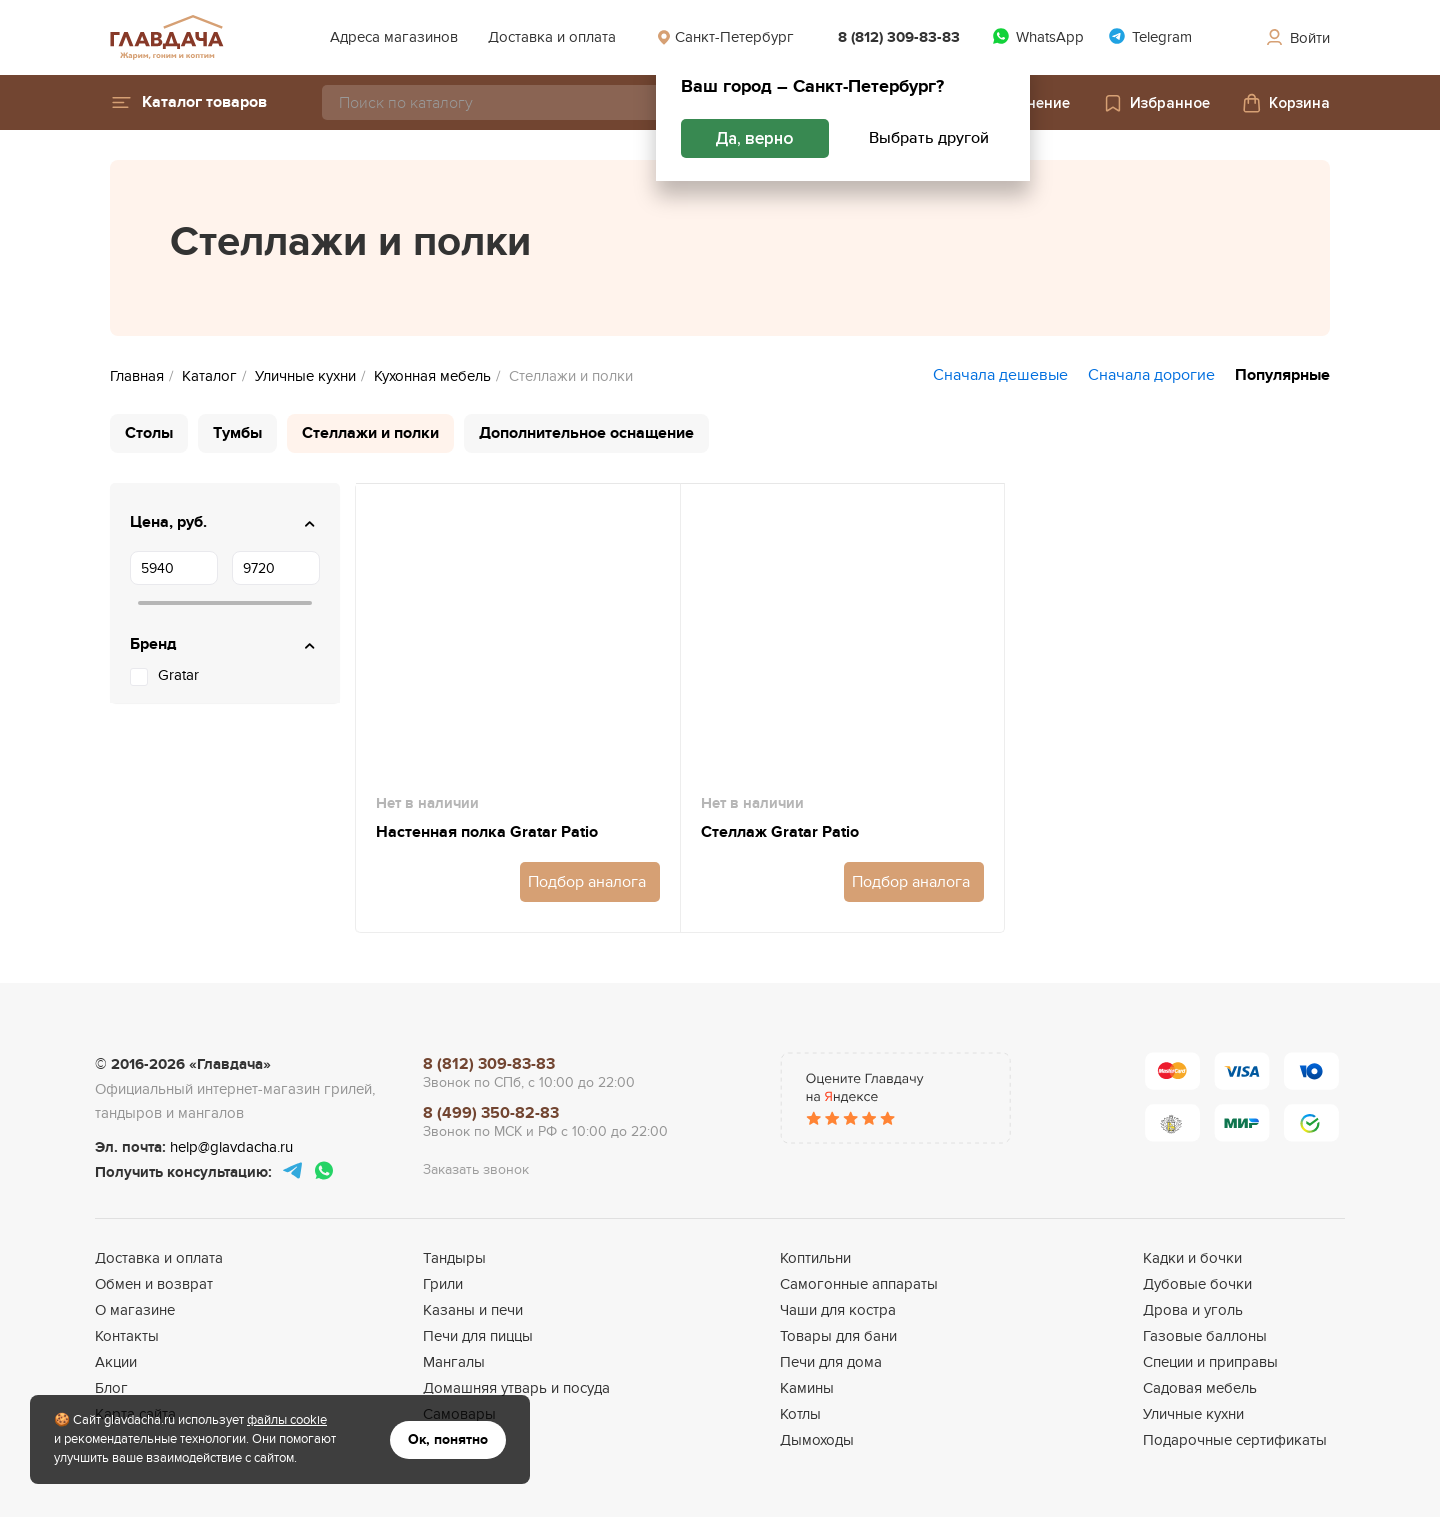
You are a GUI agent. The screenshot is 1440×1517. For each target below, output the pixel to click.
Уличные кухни (1193, 1414)
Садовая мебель (1200, 1388)
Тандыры (454, 1258)
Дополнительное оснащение (586, 433)
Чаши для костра (838, 1310)
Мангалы (454, 1362)
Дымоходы (817, 1440)
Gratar (178, 675)
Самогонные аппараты (859, 1284)
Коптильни (815, 1258)
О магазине (135, 1310)
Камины (807, 1388)
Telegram (1150, 36)
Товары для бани (838, 1336)
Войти (1297, 38)
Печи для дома (831, 1362)
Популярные (1282, 375)
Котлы (800, 1414)
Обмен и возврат (154, 1284)
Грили (443, 1284)
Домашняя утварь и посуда (516, 1388)
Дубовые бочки (1197, 1284)
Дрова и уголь (1193, 1310)
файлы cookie (287, 1420)
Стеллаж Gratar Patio (780, 832)
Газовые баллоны (1205, 1336)
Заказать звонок (476, 1169)
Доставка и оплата (552, 37)
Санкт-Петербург (725, 37)
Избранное (1156, 103)
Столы (149, 433)
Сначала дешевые (1000, 375)
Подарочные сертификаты (1235, 1440)
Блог (111, 1388)
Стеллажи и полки (370, 433)
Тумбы (237, 433)
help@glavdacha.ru (231, 1147)
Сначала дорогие (1151, 375)
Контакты (127, 1336)
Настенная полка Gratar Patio (487, 832)
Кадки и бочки (1192, 1258)
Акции (116, 1362)
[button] (188, 102)
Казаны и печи (473, 1310)
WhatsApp (1038, 36)
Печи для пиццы (478, 1336)
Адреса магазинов (394, 37)
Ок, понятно (448, 1439)
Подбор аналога (587, 882)
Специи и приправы (1210, 1362)
